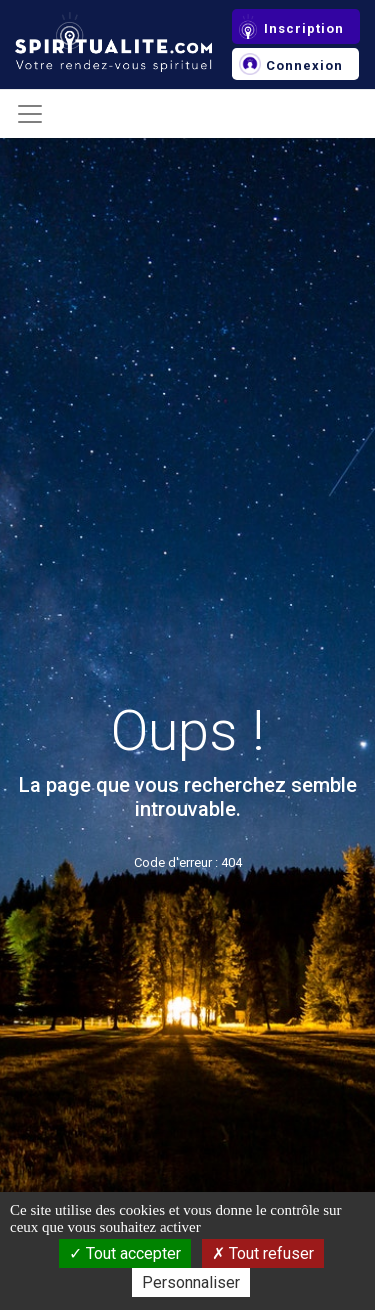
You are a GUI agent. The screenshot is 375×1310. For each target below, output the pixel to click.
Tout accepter (125, 1253)
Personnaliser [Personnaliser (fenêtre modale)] (191, 1282)
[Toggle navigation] (30, 114)
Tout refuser (263, 1253)
